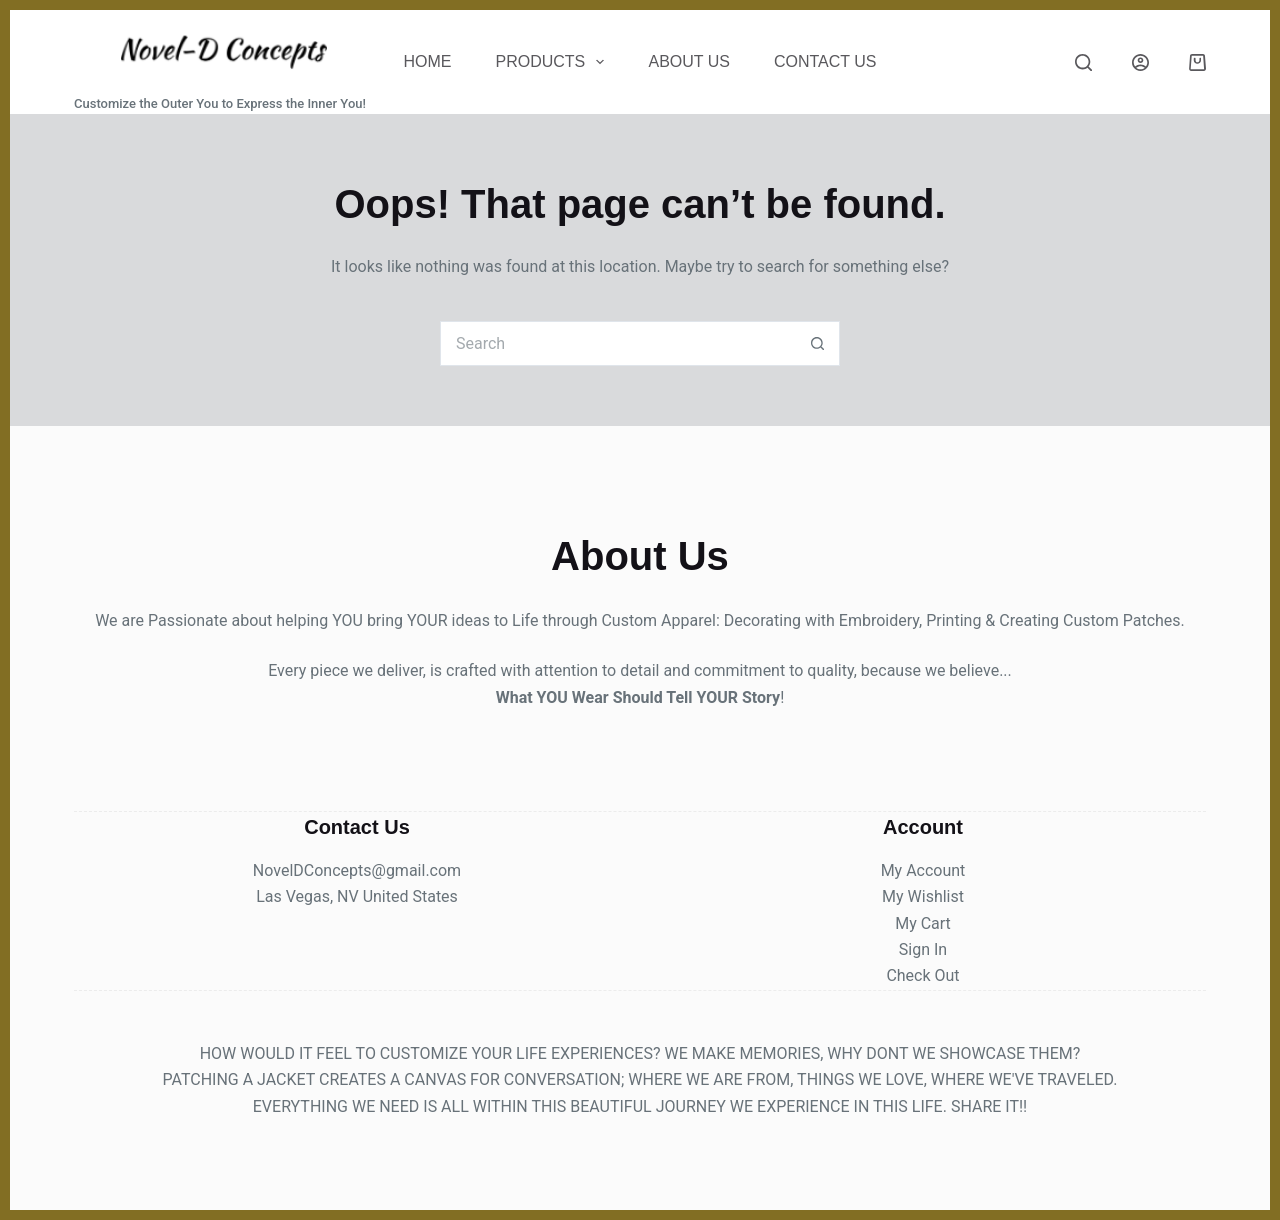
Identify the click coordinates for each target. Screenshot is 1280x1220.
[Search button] (817, 343)
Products (554, 62)
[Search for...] (617, 343)
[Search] (1083, 62)
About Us (689, 61)
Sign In (923, 949)
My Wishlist (923, 896)
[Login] (1140, 62)
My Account (923, 870)
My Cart (923, 923)
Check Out (922, 975)
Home (428, 61)
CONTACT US (825, 61)
